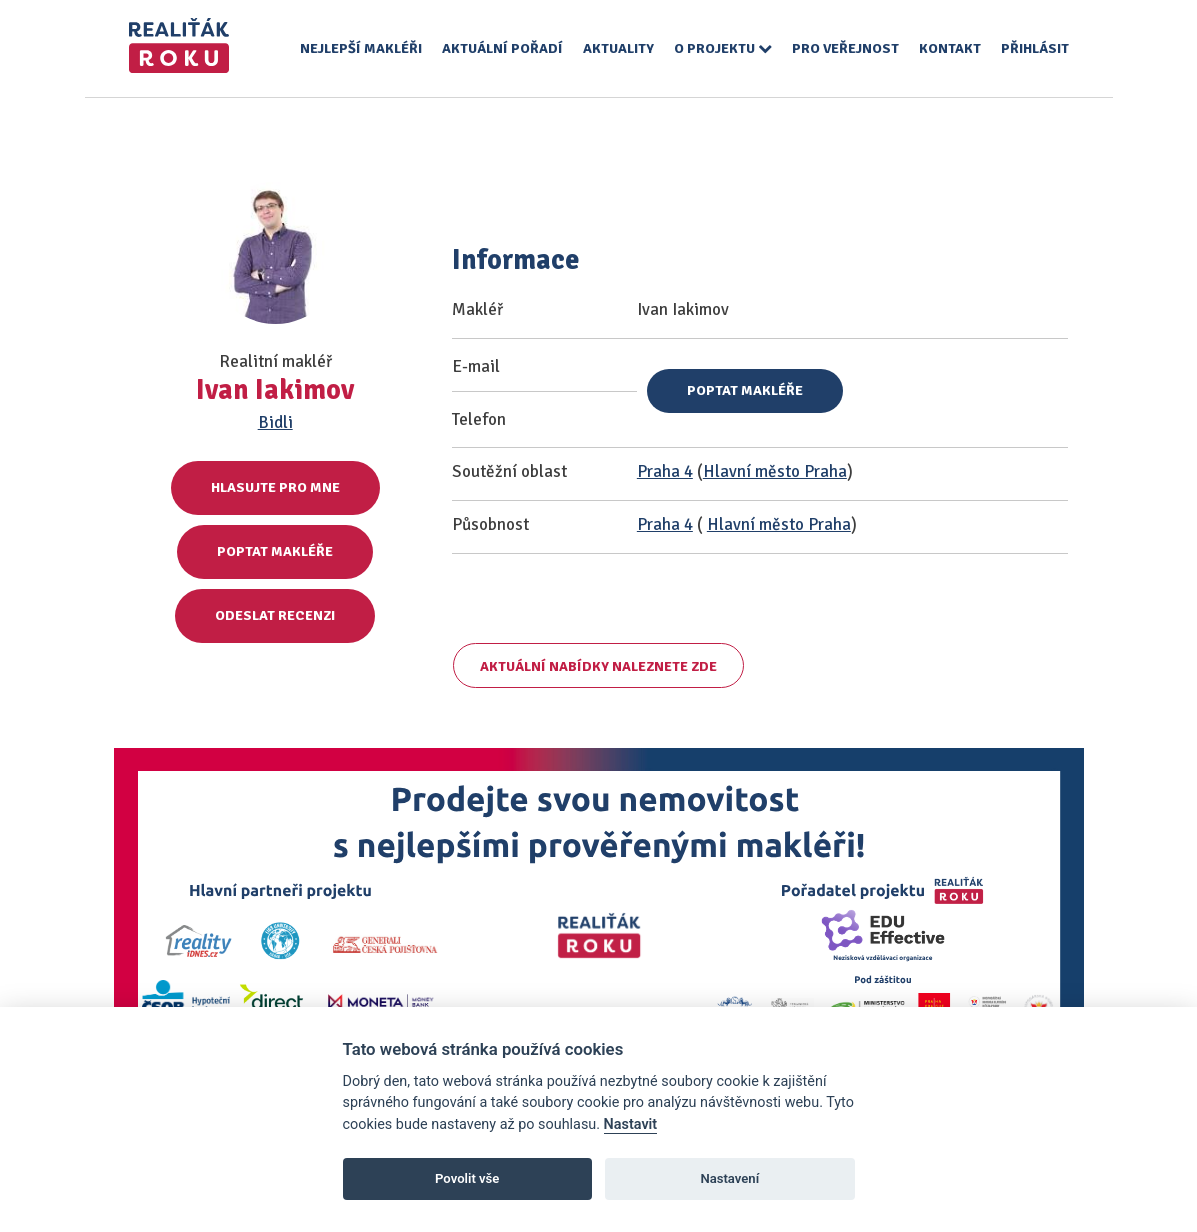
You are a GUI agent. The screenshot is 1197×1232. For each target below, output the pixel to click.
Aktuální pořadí (502, 48)
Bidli (275, 422)
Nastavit (631, 1124)
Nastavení (729, 1178)
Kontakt (950, 48)
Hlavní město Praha (775, 471)
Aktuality (618, 48)
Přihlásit (1035, 48)
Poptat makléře (275, 551)
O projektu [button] (723, 48)
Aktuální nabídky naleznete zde (598, 666)
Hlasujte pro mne (275, 487)
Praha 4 (665, 471)
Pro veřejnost (845, 48)
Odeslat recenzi (275, 615)
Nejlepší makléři (361, 48)
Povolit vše (467, 1178)
